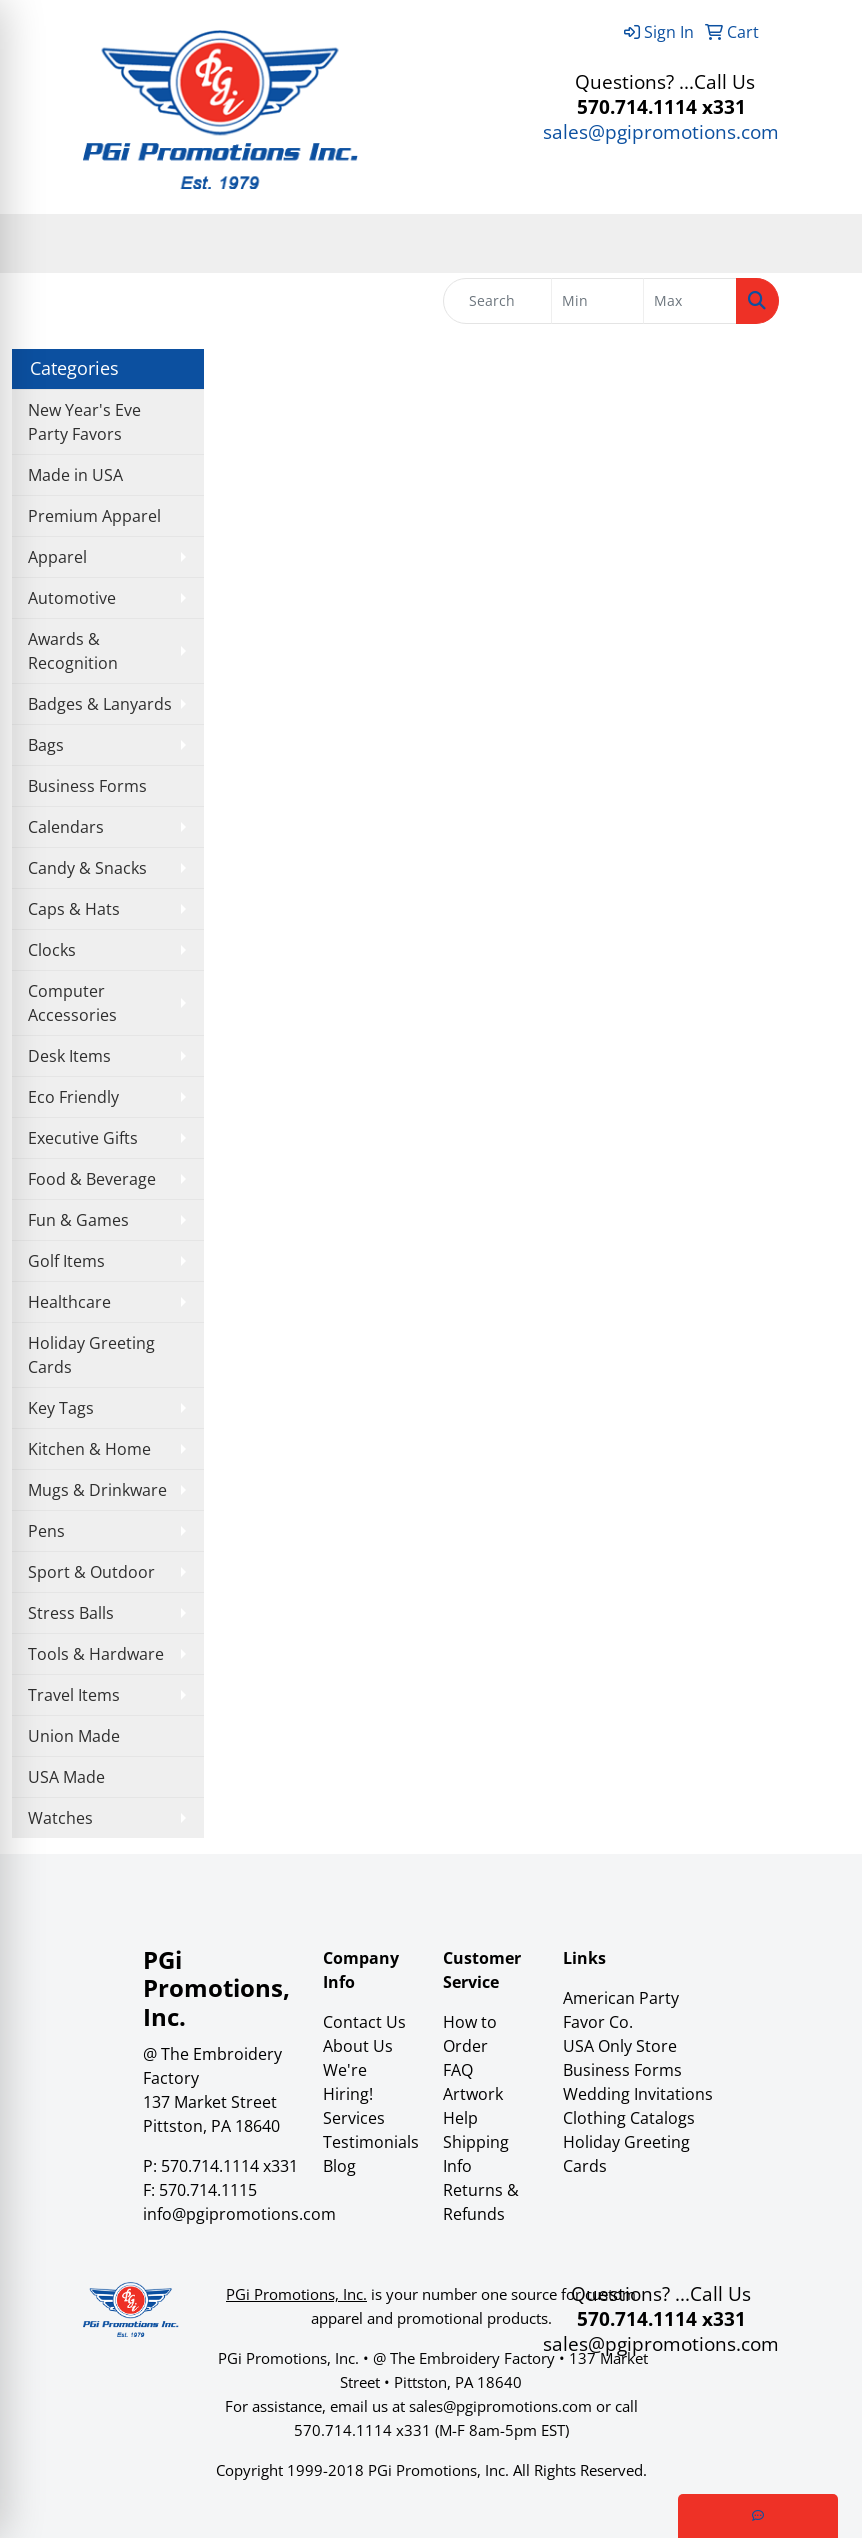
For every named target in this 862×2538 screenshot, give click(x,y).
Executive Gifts (83, 1138)
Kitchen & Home (89, 1449)
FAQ (458, 2070)
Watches (60, 1818)
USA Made (66, 1777)
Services (354, 2118)
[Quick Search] (497, 301)
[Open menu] (822, 243)
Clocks (52, 950)
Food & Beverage (92, 1179)
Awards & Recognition (73, 651)
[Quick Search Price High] (690, 301)
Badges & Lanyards (100, 704)
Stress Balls (71, 1613)
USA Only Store (620, 2046)
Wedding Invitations (638, 2094)
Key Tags (61, 1408)
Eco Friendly (73, 1097)
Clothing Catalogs (629, 2118)
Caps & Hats (74, 909)
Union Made (74, 1736)
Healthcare (69, 1302)
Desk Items (69, 1056)
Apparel (57, 557)
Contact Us (364, 2022)
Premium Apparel (94, 516)
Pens (46, 1531)
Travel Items (74, 1695)
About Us (358, 2046)
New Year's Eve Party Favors (84, 422)
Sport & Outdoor (91, 1572)
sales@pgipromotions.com (661, 131)
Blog (339, 2166)
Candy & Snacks (87, 868)
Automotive (72, 598)
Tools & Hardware (96, 1654)
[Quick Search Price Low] (598, 301)
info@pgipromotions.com (239, 2214)
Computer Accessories (72, 1003)
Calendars (66, 827)
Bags (46, 745)
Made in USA (75, 475)
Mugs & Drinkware (97, 1490)
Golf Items (66, 1261)
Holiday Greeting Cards (91, 1355)
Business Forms (87, 786)
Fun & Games (78, 1220)
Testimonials (371, 2142)
